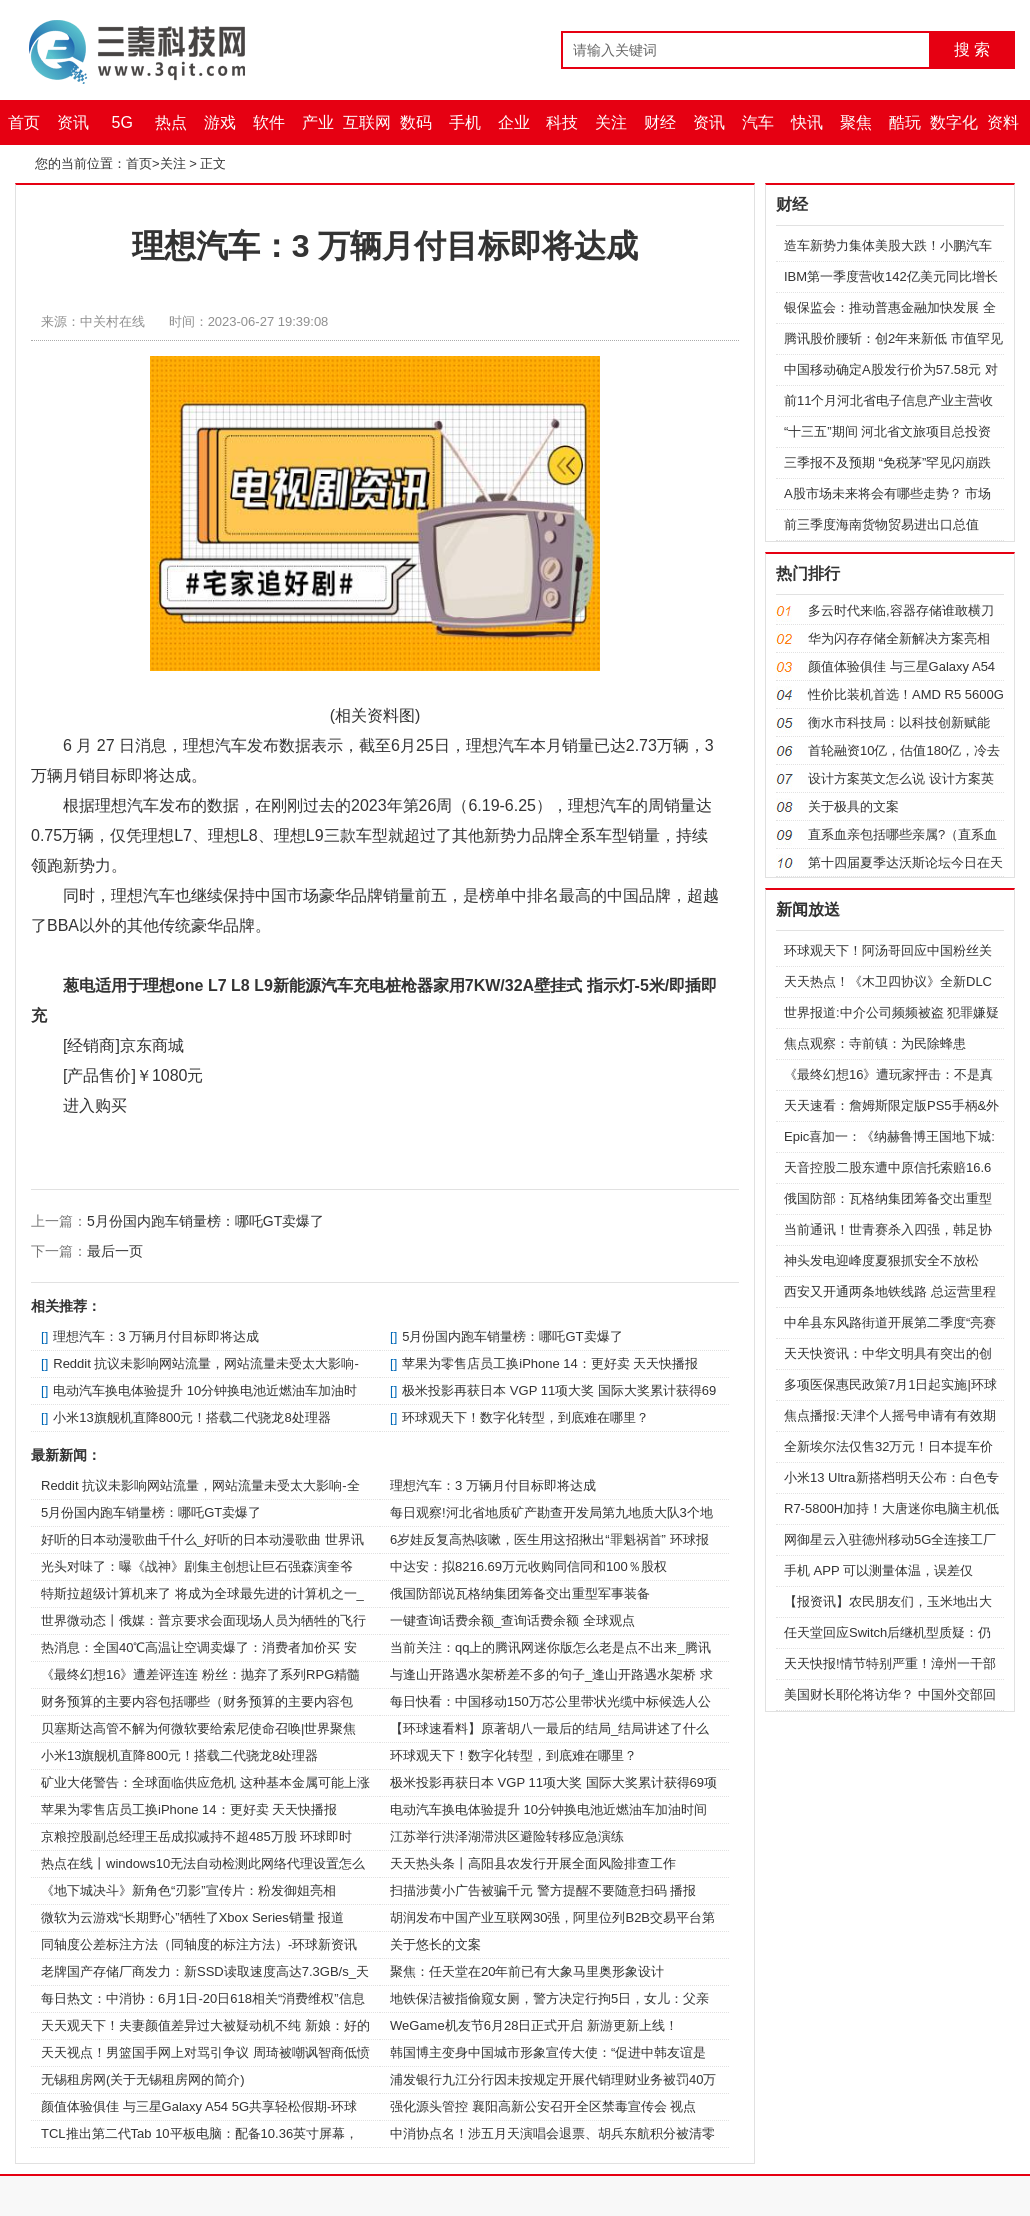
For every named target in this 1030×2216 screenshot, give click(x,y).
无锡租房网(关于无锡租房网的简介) (143, 2079)
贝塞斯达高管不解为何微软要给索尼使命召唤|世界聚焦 (198, 1728)
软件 (269, 122)
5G (122, 122)
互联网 (367, 122)
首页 (24, 122)
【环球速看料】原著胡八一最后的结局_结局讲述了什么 (549, 1728)
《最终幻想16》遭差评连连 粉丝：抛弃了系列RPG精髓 (200, 1674)
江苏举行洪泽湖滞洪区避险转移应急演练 (507, 1836)
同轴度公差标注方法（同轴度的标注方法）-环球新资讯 (199, 1944)
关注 (611, 122)
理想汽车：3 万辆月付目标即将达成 (156, 1336)
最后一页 (115, 1251)
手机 (465, 122)
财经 (660, 122)
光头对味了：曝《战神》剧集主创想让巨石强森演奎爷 (197, 1566)
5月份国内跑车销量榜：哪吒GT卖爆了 (205, 1221)
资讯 (73, 122)
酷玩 (905, 122)
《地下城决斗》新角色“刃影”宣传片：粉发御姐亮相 (188, 1890)
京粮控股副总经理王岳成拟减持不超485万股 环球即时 (196, 1836)
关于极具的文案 (853, 806)
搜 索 (972, 49)
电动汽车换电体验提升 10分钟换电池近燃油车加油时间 (548, 1809)
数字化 (954, 122)
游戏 (220, 122)
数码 (416, 122)
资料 (1003, 122)
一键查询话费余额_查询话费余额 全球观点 (512, 1620)
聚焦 (856, 122)
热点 (171, 122)
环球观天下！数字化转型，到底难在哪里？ (525, 1417)
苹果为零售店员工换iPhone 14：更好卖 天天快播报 (550, 1363)
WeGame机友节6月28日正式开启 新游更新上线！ (534, 2025)
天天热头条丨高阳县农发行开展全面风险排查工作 (533, 1863)
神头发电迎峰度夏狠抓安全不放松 (881, 1260)
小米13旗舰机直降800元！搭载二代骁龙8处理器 (191, 1417)
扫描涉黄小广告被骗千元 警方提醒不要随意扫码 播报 (543, 1890)
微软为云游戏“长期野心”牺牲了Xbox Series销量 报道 (192, 1917)
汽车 (758, 122)
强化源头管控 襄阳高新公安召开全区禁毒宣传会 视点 (543, 2106)
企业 (514, 122)
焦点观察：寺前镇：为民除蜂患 (875, 1043)
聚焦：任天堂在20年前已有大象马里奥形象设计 (527, 1971)
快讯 (807, 122)
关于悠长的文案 (435, 1944)
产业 (318, 122)
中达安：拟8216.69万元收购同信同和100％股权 (528, 1566)
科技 (562, 122)
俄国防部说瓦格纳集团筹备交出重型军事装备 (520, 1593)
